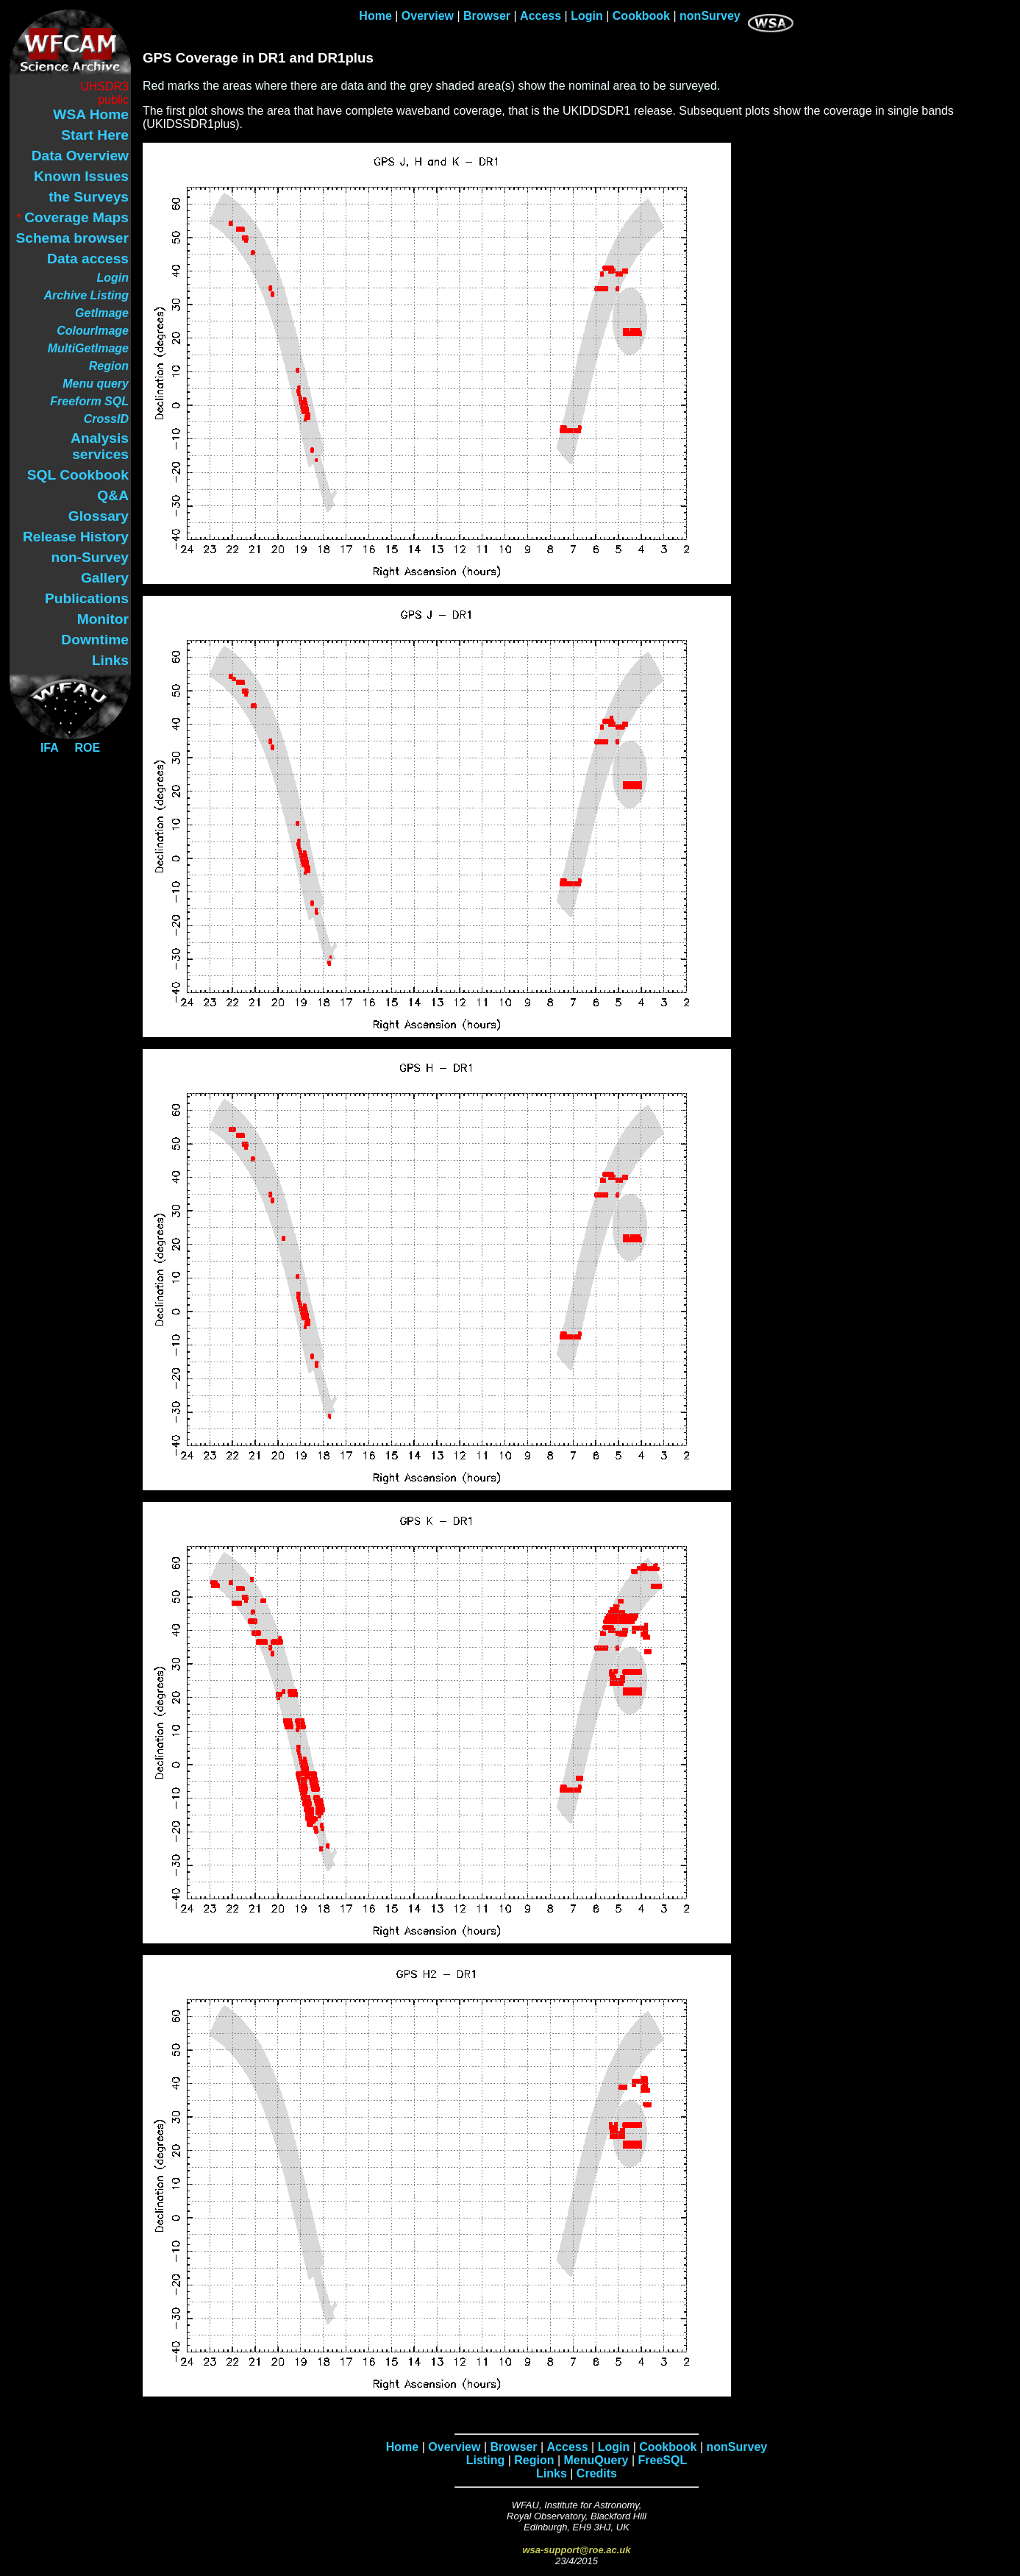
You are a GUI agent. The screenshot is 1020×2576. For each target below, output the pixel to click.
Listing (485, 2460)
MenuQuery (596, 2460)
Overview (428, 16)
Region (534, 2460)
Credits (597, 2473)
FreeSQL (663, 2460)
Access (540, 16)
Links (551, 2473)
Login (587, 16)
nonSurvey (710, 16)
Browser (486, 16)
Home (375, 16)
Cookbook (641, 16)
